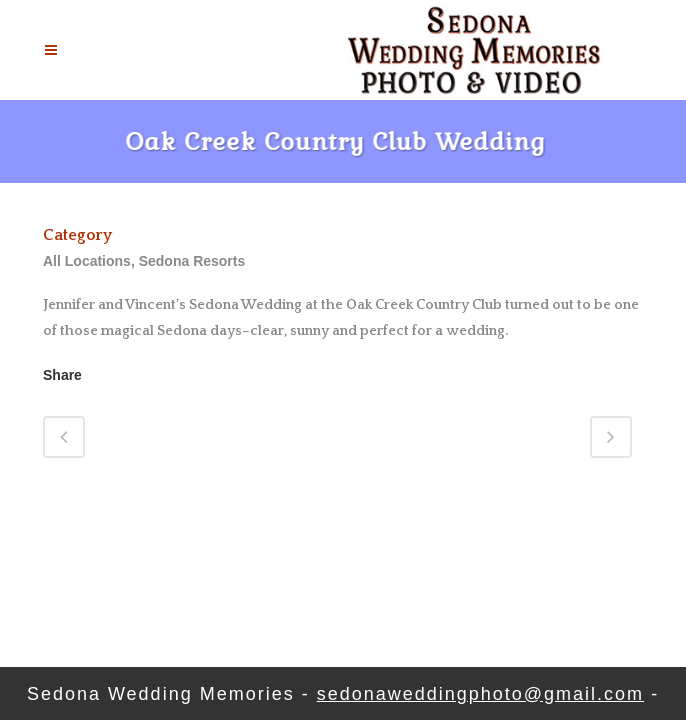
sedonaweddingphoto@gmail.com (480, 694)
